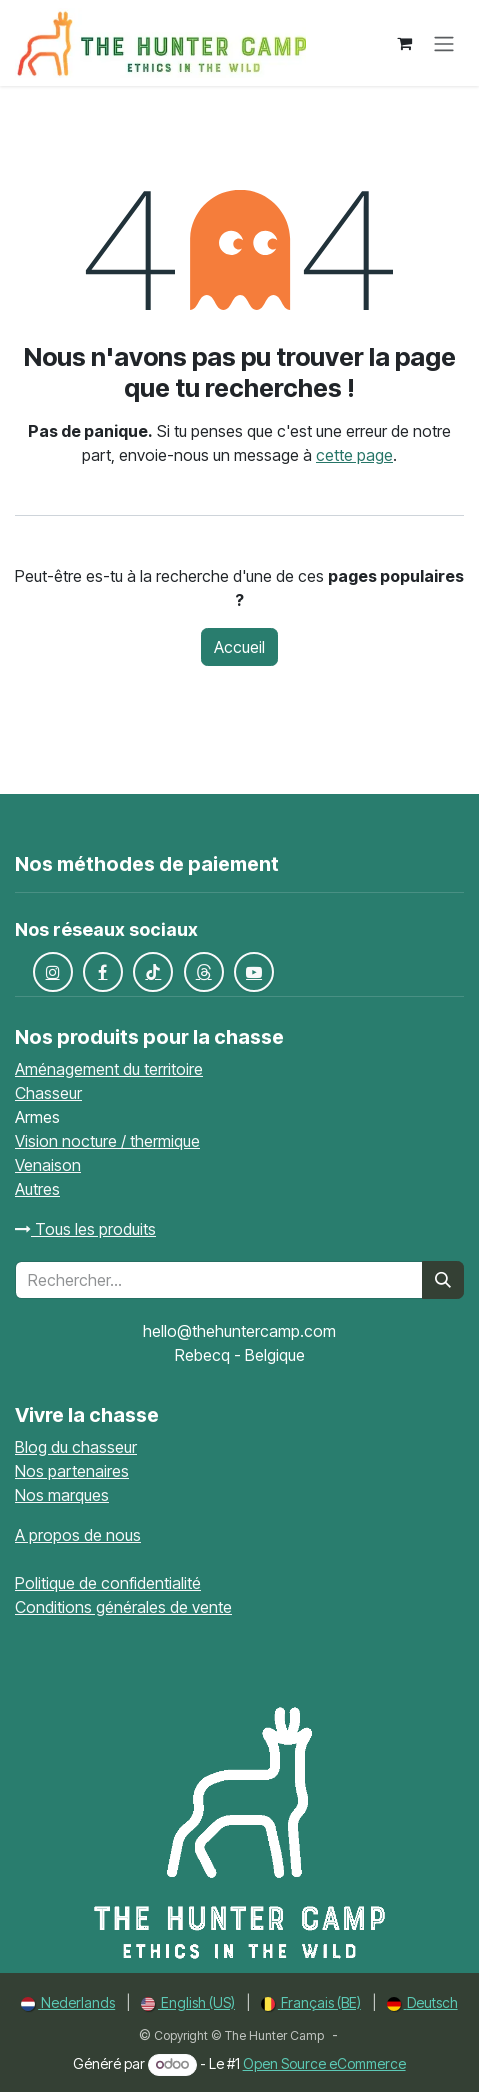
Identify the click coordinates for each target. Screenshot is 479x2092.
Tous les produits (85, 1229)
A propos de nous (78, 1535)
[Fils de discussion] (204, 972)
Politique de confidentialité (108, 1583)
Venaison (48, 1165)
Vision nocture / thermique (107, 1141)
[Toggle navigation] (444, 43)
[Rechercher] (443, 1280)
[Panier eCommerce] (404, 43)
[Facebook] (103, 972)
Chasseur (48, 1093)
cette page (354, 455)
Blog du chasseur (76, 1447)
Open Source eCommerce (324, 2063)
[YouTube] (254, 972)
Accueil (239, 647)
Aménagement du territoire (109, 1069)
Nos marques (62, 1495)
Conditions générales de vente (123, 1607)
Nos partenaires (72, 1471)
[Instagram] (53, 972)
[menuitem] (68, 2002)
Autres (37, 1189)
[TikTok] (153, 972)
